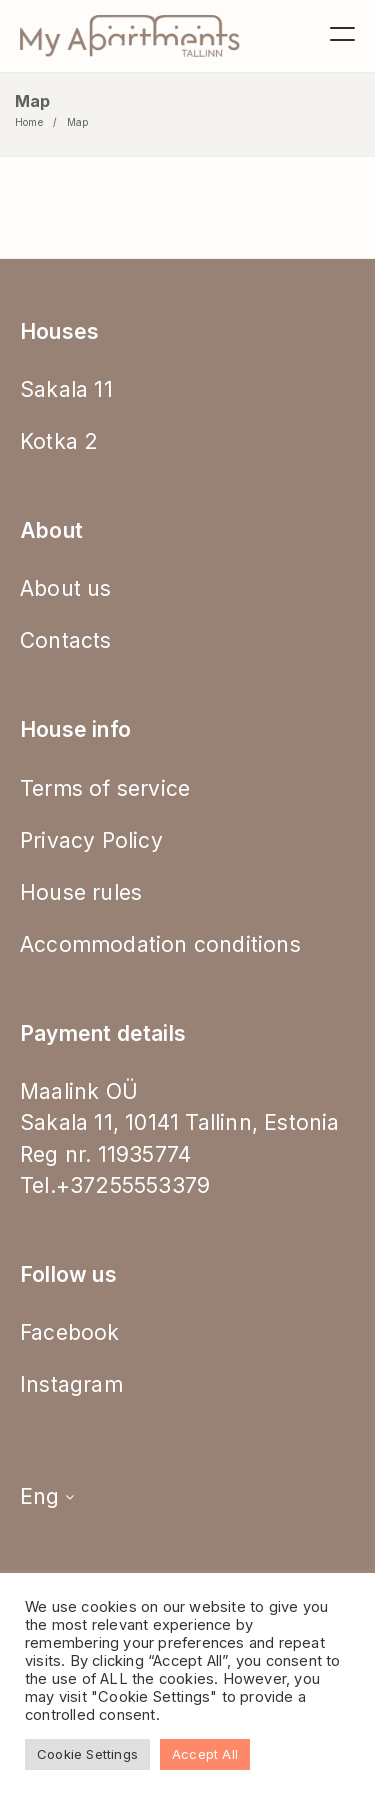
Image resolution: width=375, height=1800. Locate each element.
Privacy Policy (91, 840)
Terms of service (105, 788)
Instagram (71, 1384)
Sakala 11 (66, 389)
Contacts (66, 640)
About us (66, 588)
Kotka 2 (59, 441)
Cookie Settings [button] (87, 1754)
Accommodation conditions (160, 944)
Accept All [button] (205, 1754)
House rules (81, 892)
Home (29, 122)
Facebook (70, 1332)
